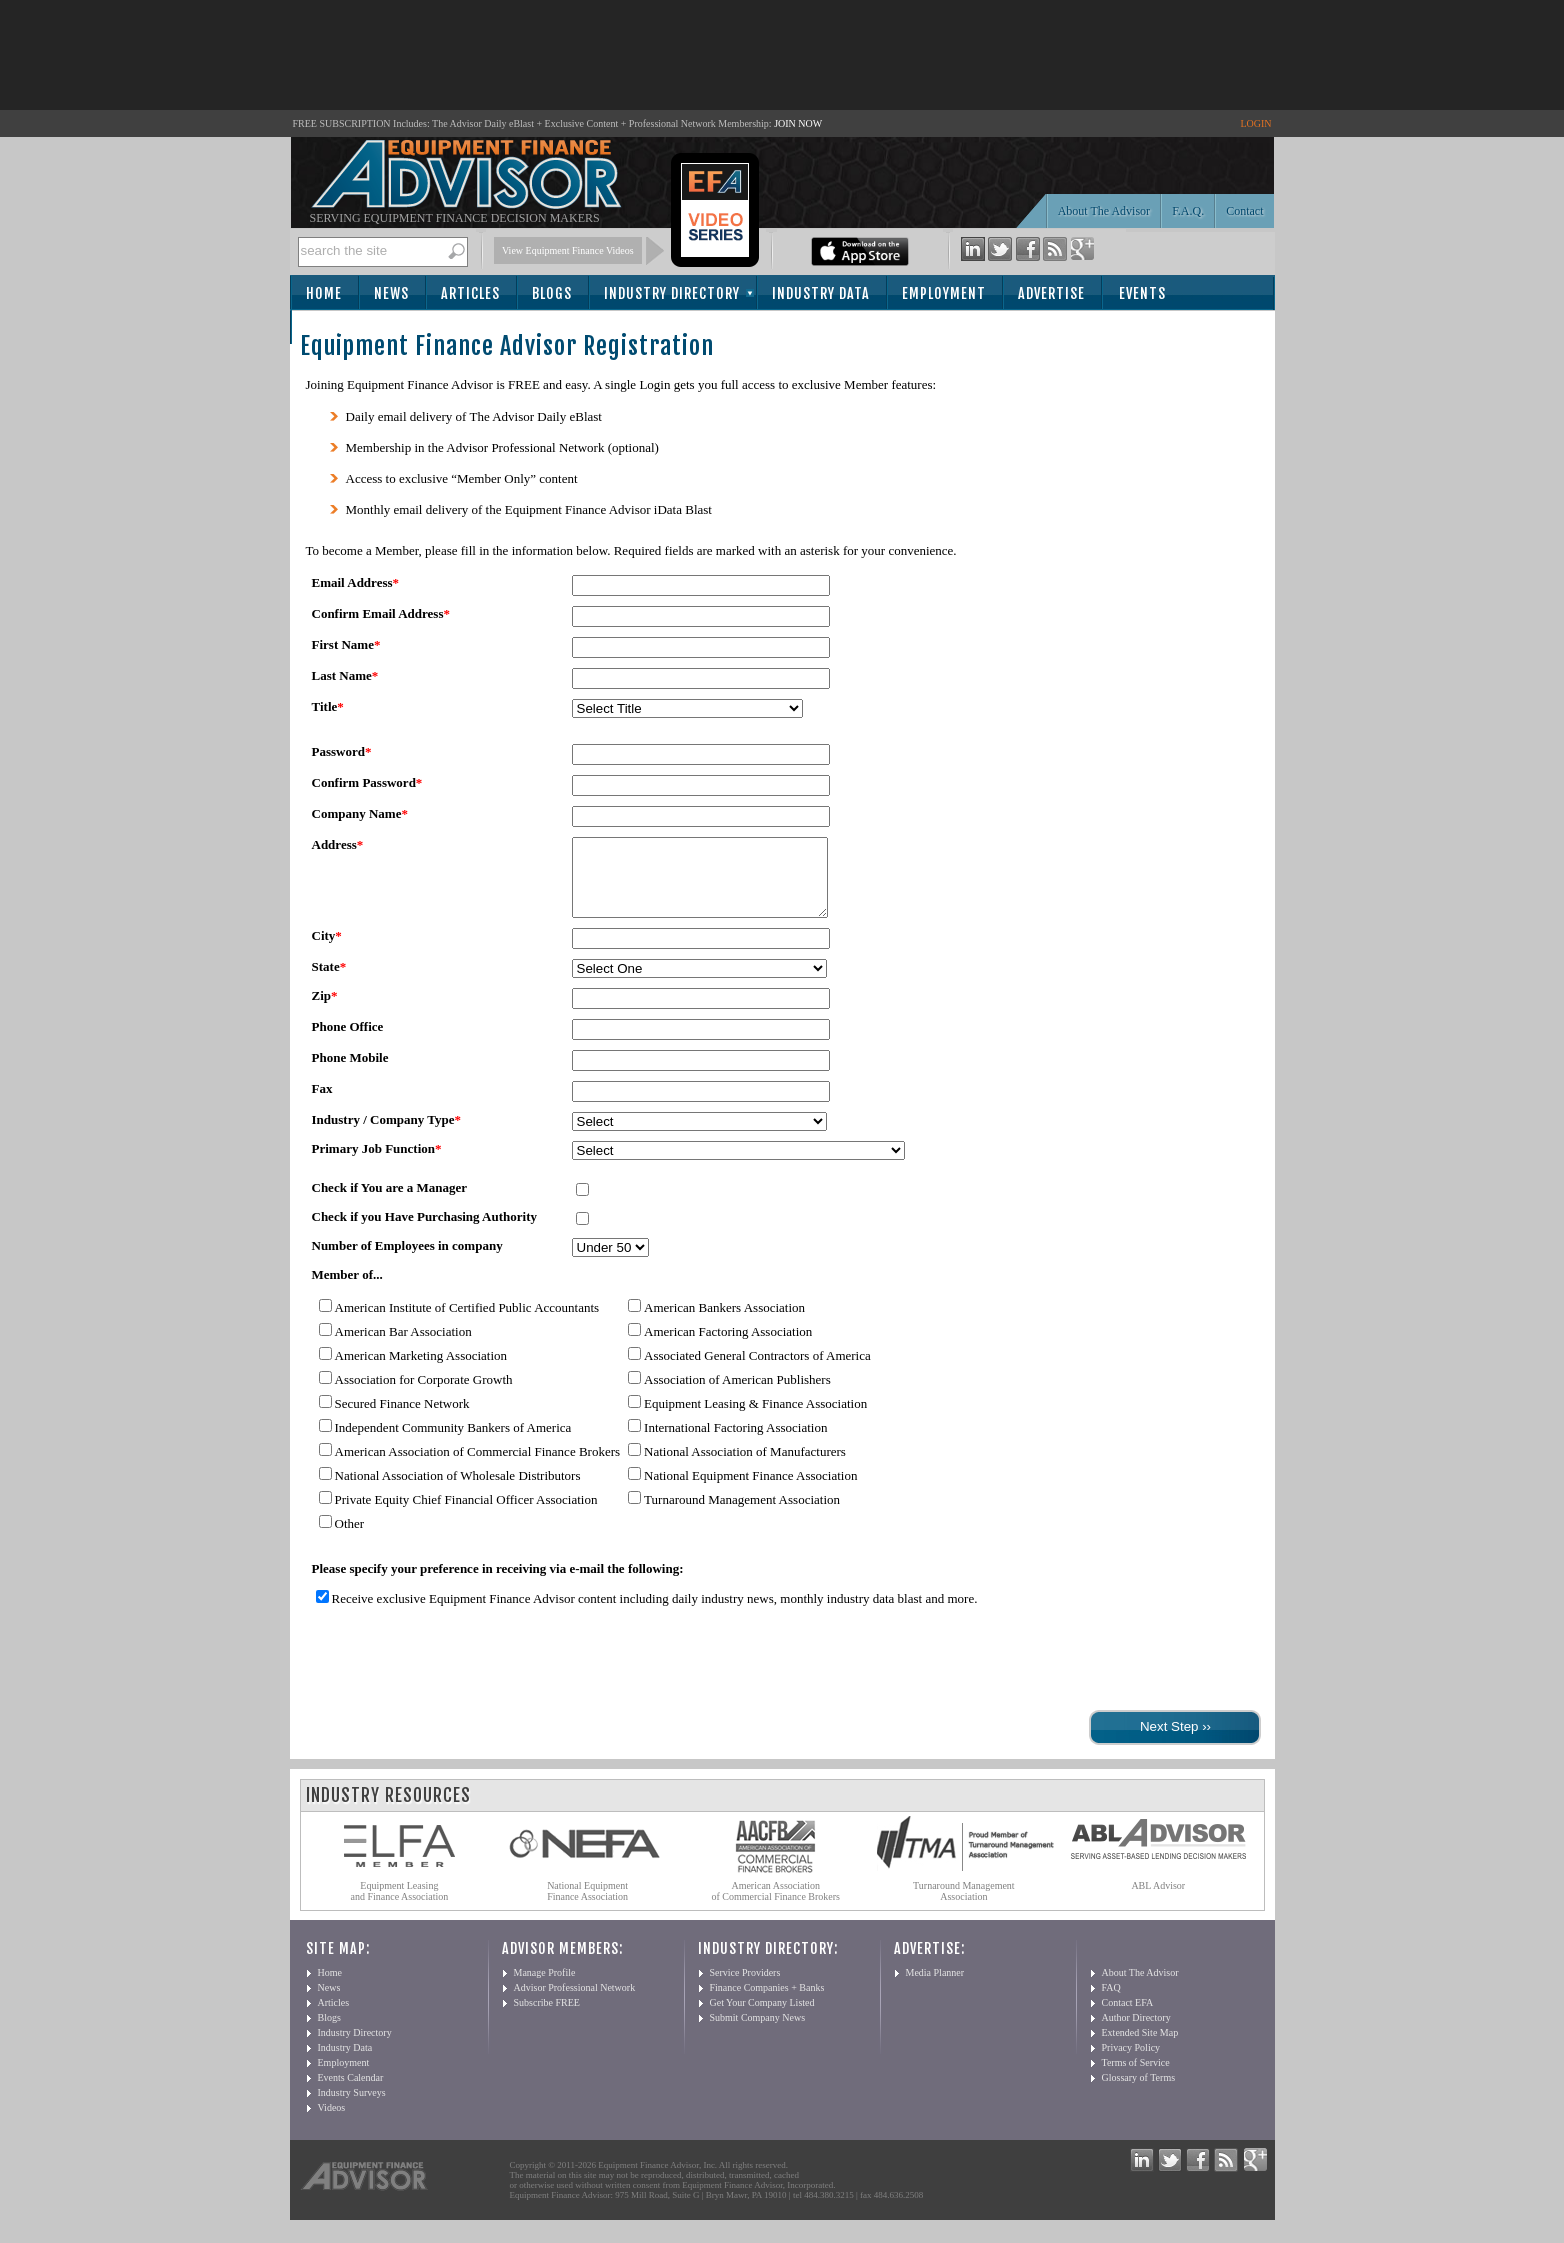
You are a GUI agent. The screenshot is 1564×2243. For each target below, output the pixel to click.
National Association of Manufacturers (745, 1466)
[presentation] (458, 1677)
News (391, 293)
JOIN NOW (798, 123)
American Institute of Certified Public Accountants (467, 1322)
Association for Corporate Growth (424, 1394)
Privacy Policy (1131, 2062)
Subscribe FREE (547, 2017)
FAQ (1111, 2002)
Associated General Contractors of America (757, 1370)
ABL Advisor (1158, 1900)
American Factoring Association (728, 1346)
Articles (470, 293)
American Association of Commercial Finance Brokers (478, 1466)
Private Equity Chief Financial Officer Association (466, 1514)
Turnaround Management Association (742, 1514)
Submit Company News (758, 2032)
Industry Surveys (352, 2107)
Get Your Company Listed (762, 2017)
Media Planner (935, 1987)
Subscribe (346, 328)
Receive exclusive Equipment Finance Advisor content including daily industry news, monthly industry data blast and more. (655, 1613)
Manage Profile (545, 1987)
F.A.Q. (1188, 211)
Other (350, 1538)
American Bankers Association (724, 1322)
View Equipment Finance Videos (568, 250)
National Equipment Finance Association (750, 1490)
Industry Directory (672, 293)
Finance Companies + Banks (767, 2002)
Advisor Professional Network (575, 2002)
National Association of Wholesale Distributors (458, 1490)
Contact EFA (1128, 2017)
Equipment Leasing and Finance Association (400, 1906)
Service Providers (745, 1987)
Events (1142, 293)
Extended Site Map (1140, 2047)
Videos (332, 2122)
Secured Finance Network (402, 1418)
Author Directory (1136, 2032)
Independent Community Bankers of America (453, 1442)
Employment (944, 293)
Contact (1244, 211)
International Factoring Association (735, 1442)
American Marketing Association (421, 1370)
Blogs (552, 293)
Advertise (1051, 293)
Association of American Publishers (737, 1394)
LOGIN (1255, 123)
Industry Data (821, 293)
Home (324, 293)
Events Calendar (351, 2092)
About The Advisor (1104, 211)
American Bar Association (403, 1346)
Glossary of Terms (1139, 2092)
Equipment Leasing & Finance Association (755, 1418)
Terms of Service (1136, 2077)
